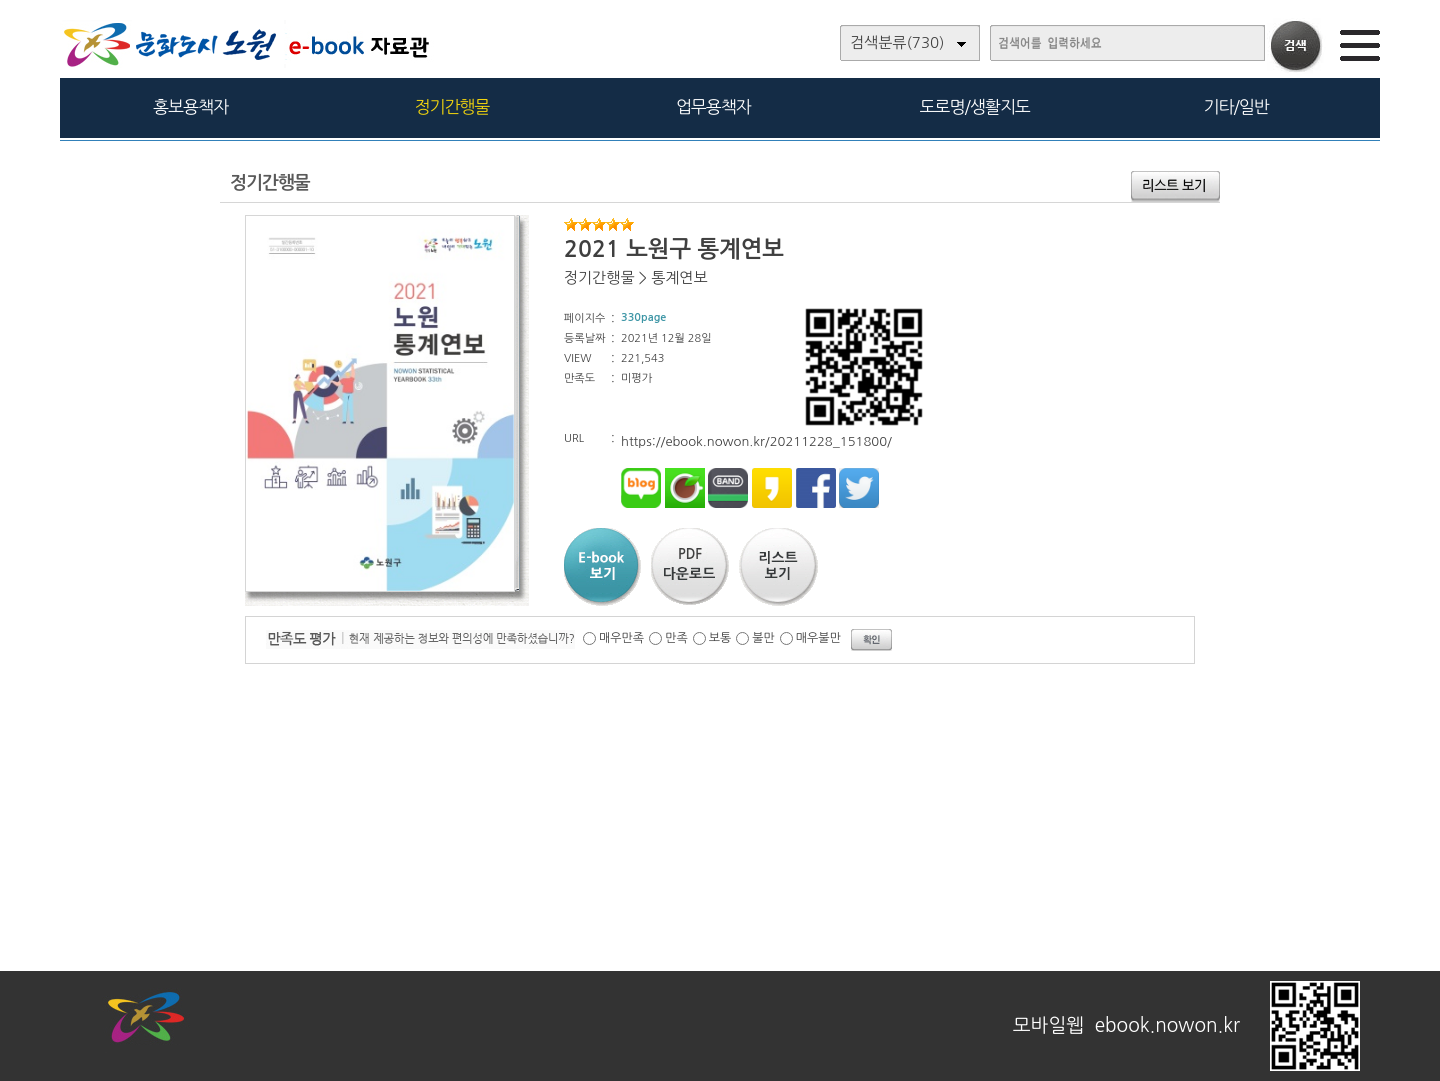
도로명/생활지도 (975, 106)
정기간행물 (452, 106)
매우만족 (621, 638)
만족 (676, 638)
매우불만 (818, 638)
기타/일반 (1235, 106)
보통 (720, 638)
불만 (763, 638)
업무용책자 (713, 106)
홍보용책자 (190, 106)
